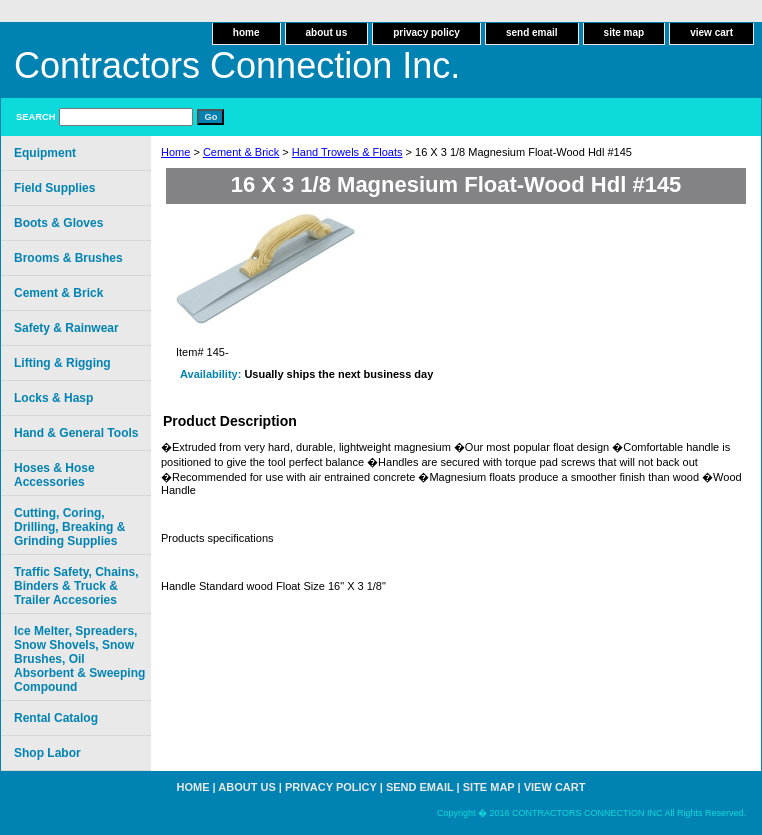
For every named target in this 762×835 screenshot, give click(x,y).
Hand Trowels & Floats (347, 152)
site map (624, 32)
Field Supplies (54, 188)
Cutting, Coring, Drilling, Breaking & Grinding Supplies (69, 527)
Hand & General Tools (76, 433)
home (246, 32)
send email (532, 32)
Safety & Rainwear (66, 328)
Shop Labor (47, 753)
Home (175, 152)
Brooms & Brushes (68, 258)
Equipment (45, 153)
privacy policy (426, 32)
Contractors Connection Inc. (237, 65)
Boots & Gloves (58, 223)
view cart (711, 32)
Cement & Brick (241, 152)
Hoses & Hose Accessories (54, 475)
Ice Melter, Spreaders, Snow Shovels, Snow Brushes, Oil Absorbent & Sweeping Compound (79, 659)
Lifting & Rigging (62, 363)
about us (327, 32)
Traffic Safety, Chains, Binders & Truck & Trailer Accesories (76, 586)
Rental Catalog (56, 718)
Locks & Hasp (53, 398)
